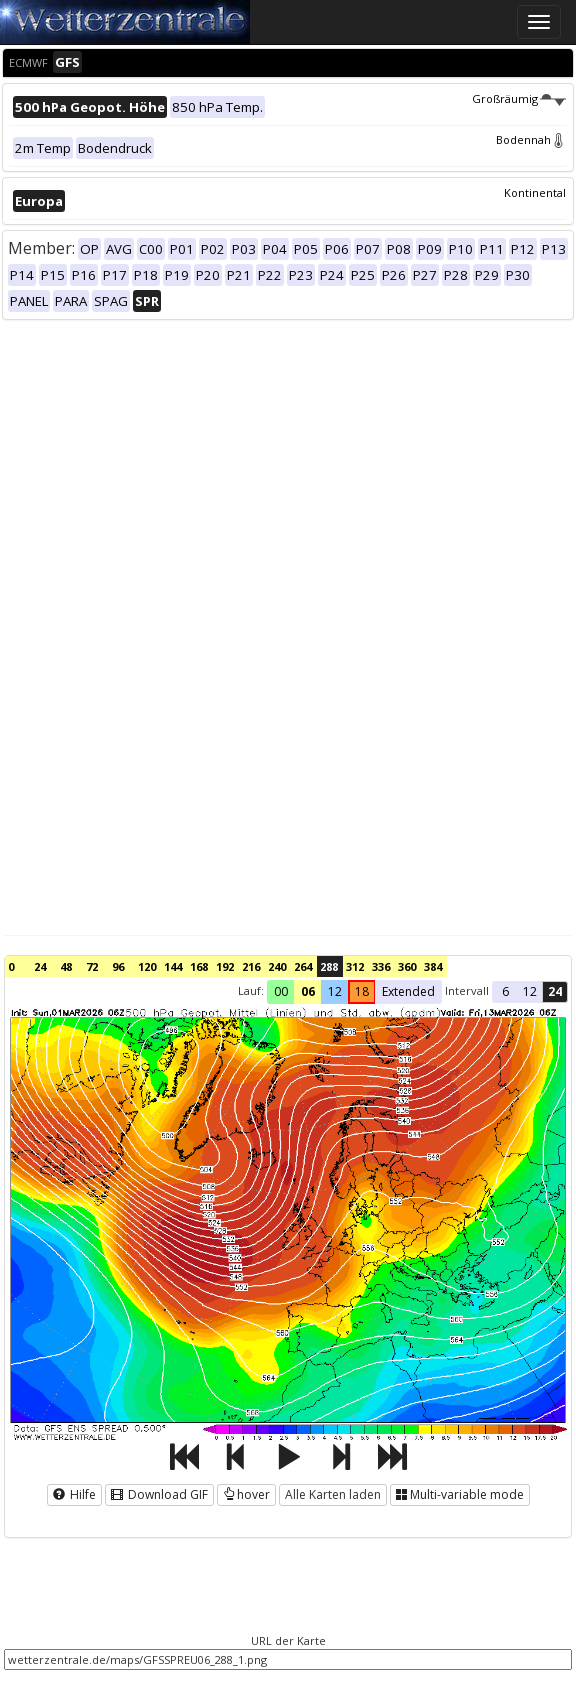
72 (92, 966)
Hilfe (74, 1494)
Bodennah (531, 139)
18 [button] (362, 991)
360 (407, 966)
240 (277, 966)
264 (303, 966)
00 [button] (281, 991)
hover (246, 1494)
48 (66, 966)
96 (118, 966)
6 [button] (505, 991)
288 (329, 966)
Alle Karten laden (333, 1494)
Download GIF (159, 1494)
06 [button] (308, 991)
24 (40, 966)
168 (199, 966)
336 (381, 966)
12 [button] (335, 991)
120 (147, 966)
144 (173, 966)
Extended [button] (408, 991)
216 (251, 966)
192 (225, 966)
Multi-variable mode (460, 1494)
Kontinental (535, 192)
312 (355, 966)
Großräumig (519, 98)
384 (433, 966)
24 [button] (555, 991)
